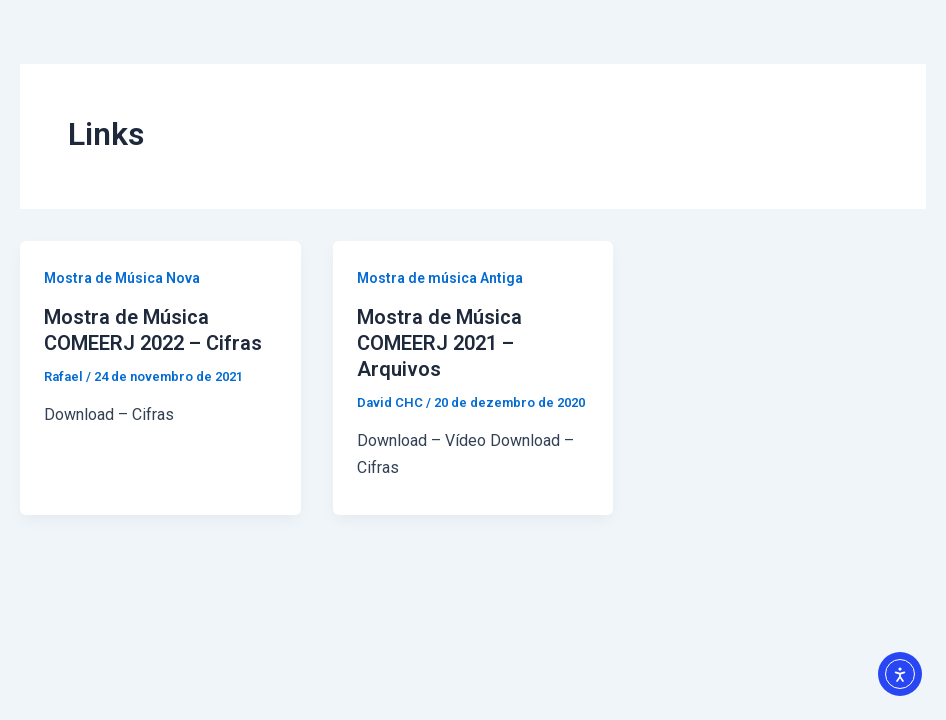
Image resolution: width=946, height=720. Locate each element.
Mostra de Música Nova (122, 278)
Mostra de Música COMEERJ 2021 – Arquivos (439, 343)
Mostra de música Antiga (440, 278)
